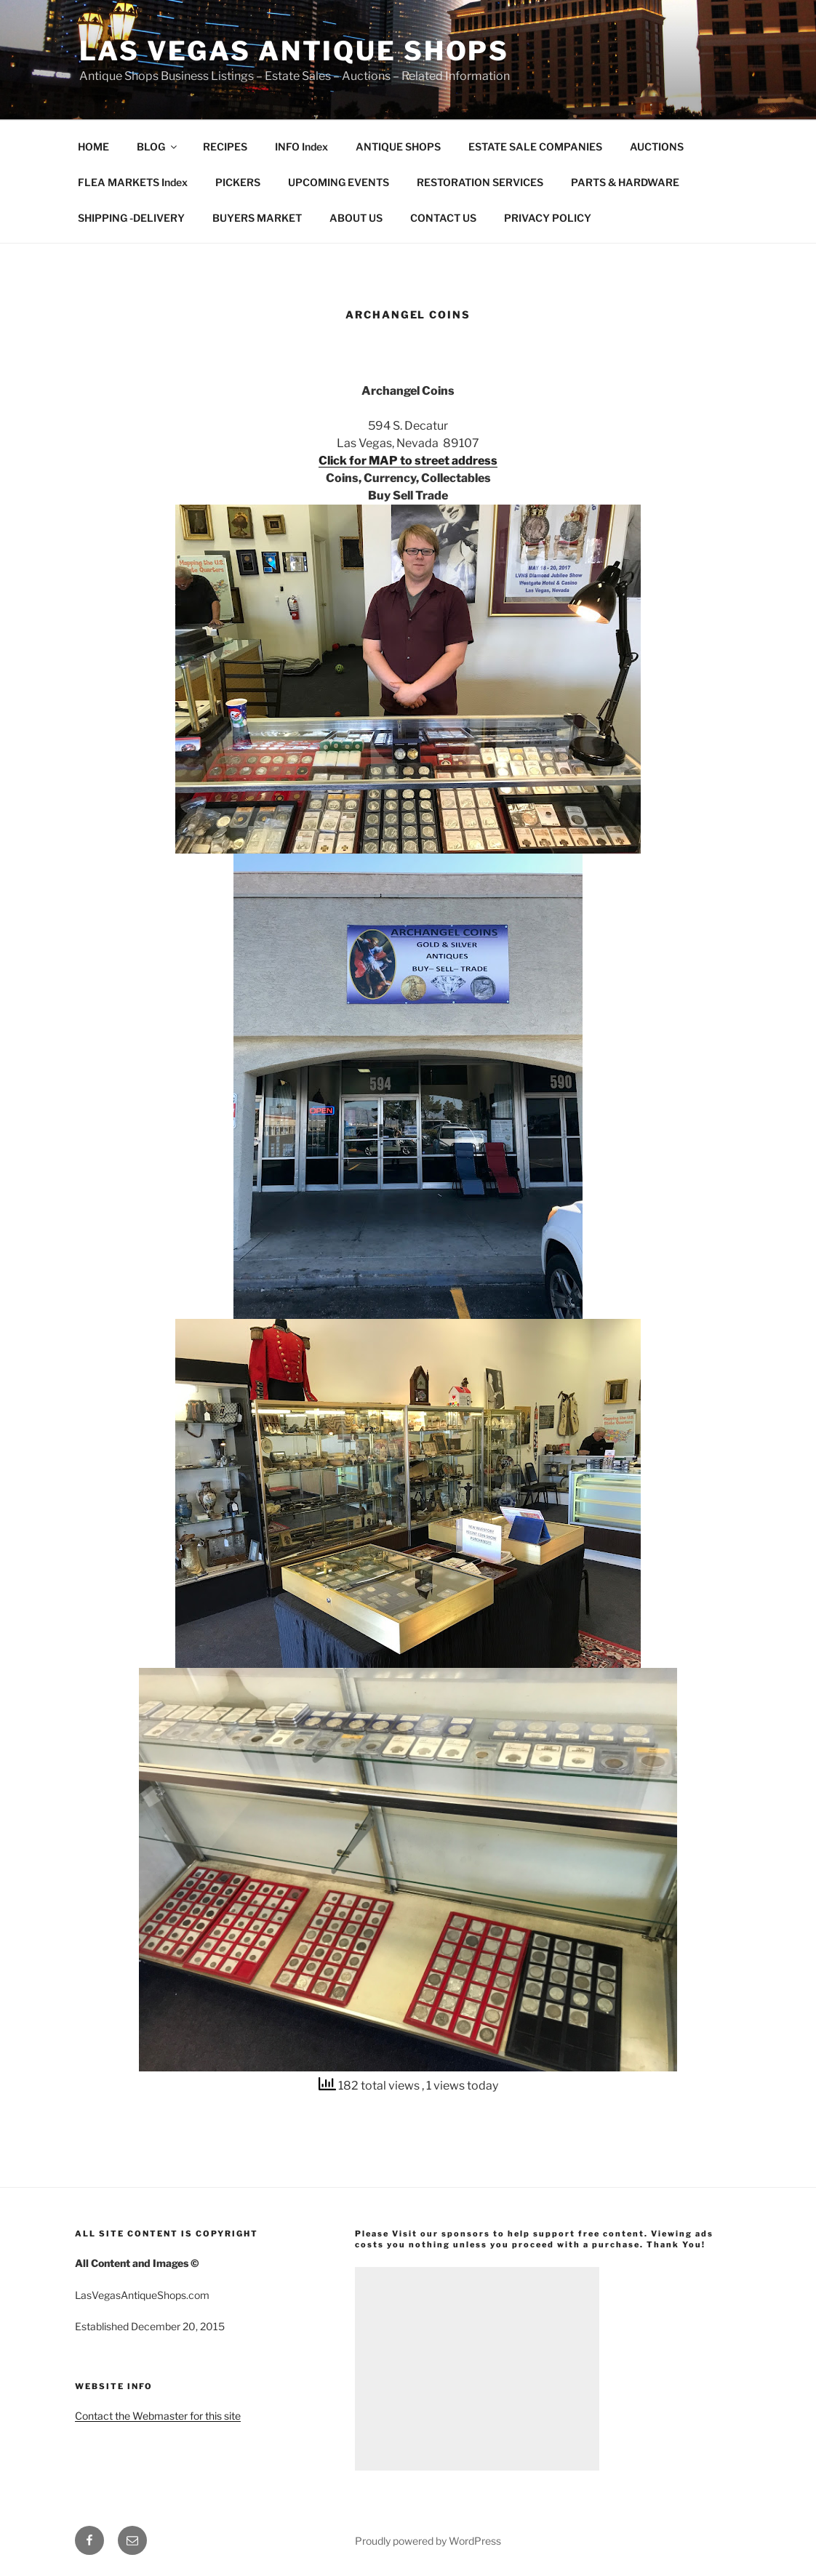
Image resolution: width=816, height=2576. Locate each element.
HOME (93, 146)
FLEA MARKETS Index (133, 182)
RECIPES (225, 146)
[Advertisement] (477, 2369)
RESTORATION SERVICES (480, 182)
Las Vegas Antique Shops (294, 51)
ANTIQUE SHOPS (398, 146)
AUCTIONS (657, 146)
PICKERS (237, 182)
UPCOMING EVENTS (338, 182)
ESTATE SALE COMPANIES (535, 146)
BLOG (158, 146)
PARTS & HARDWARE (625, 182)
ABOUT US (356, 218)
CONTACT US (443, 218)
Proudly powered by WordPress (428, 2541)
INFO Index (301, 146)
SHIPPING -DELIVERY (131, 218)
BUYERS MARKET (257, 218)
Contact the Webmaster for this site (158, 2416)
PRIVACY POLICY (547, 218)
